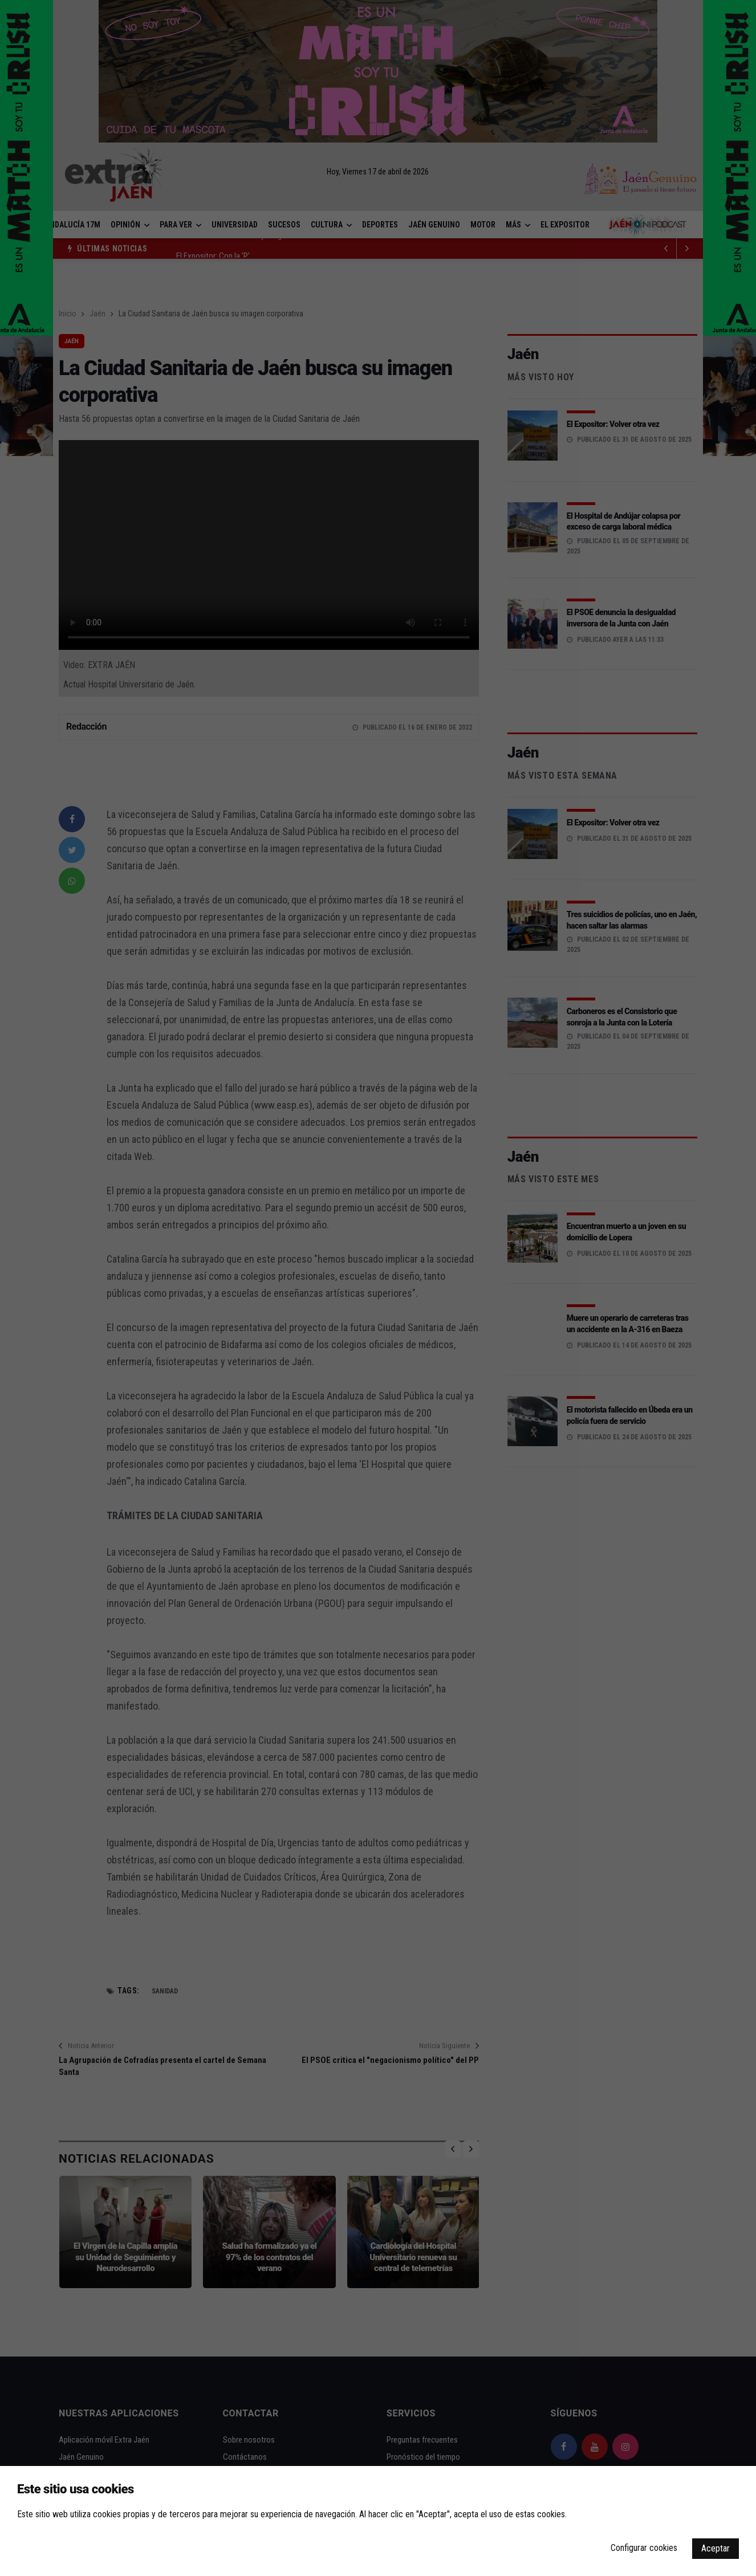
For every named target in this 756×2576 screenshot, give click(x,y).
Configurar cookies (644, 2547)
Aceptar (715, 2548)
